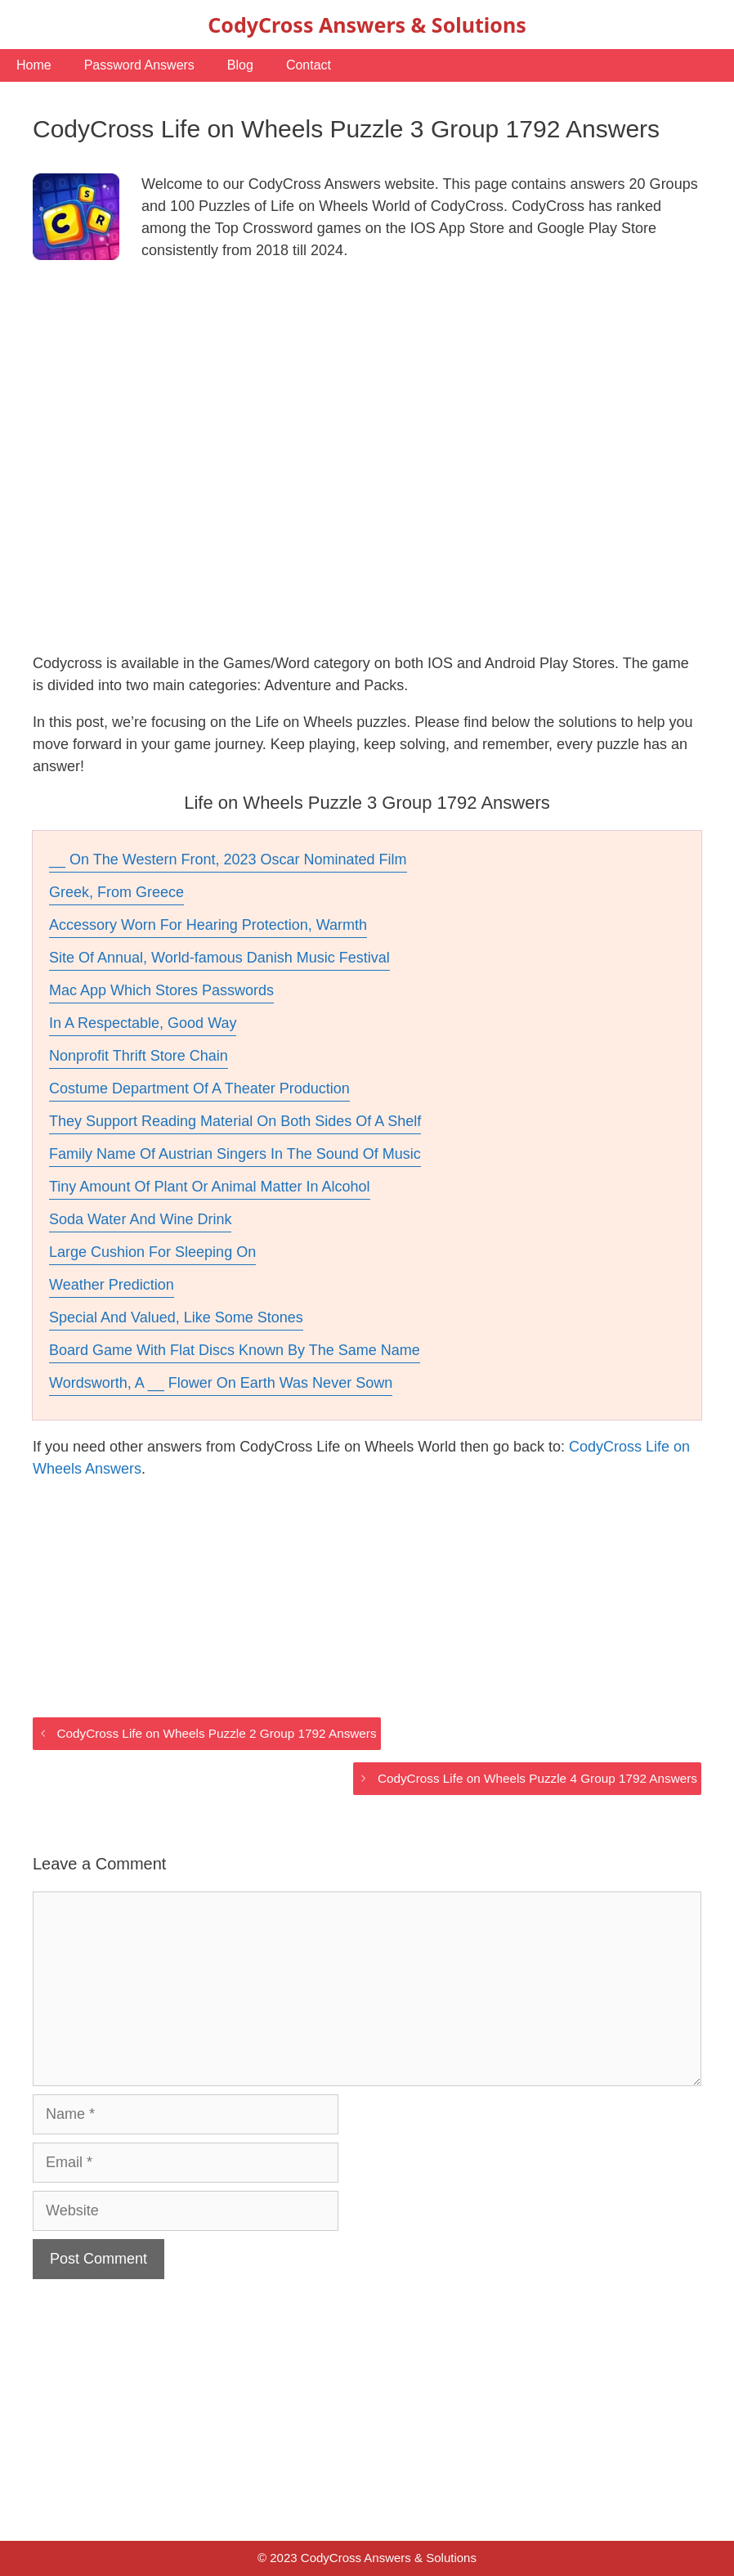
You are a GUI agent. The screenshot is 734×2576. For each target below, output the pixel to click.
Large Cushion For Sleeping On (152, 1252)
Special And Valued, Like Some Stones (176, 1317)
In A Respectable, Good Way (142, 1023)
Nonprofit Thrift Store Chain (138, 1056)
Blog (240, 65)
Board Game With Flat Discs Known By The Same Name (234, 1350)
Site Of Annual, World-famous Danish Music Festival (219, 957)
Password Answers (139, 65)
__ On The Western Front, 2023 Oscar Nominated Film (228, 859)
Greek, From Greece (116, 892)
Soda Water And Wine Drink (140, 1219)
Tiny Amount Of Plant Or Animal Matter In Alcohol (209, 1186)
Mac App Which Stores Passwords (161, 990)
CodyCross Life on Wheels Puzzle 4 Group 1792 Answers (537, 1778)
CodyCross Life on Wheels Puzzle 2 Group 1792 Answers (216, 1733)
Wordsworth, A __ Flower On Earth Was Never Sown (220, 1383)
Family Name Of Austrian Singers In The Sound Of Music (235, 1154)
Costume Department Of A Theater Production (199, 1088)
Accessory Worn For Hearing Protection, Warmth (208, 925)
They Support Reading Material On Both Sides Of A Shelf (235, 1121)
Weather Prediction (111, 1285)
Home (33, 65)
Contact (308, 65)
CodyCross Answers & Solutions (367, 24)
